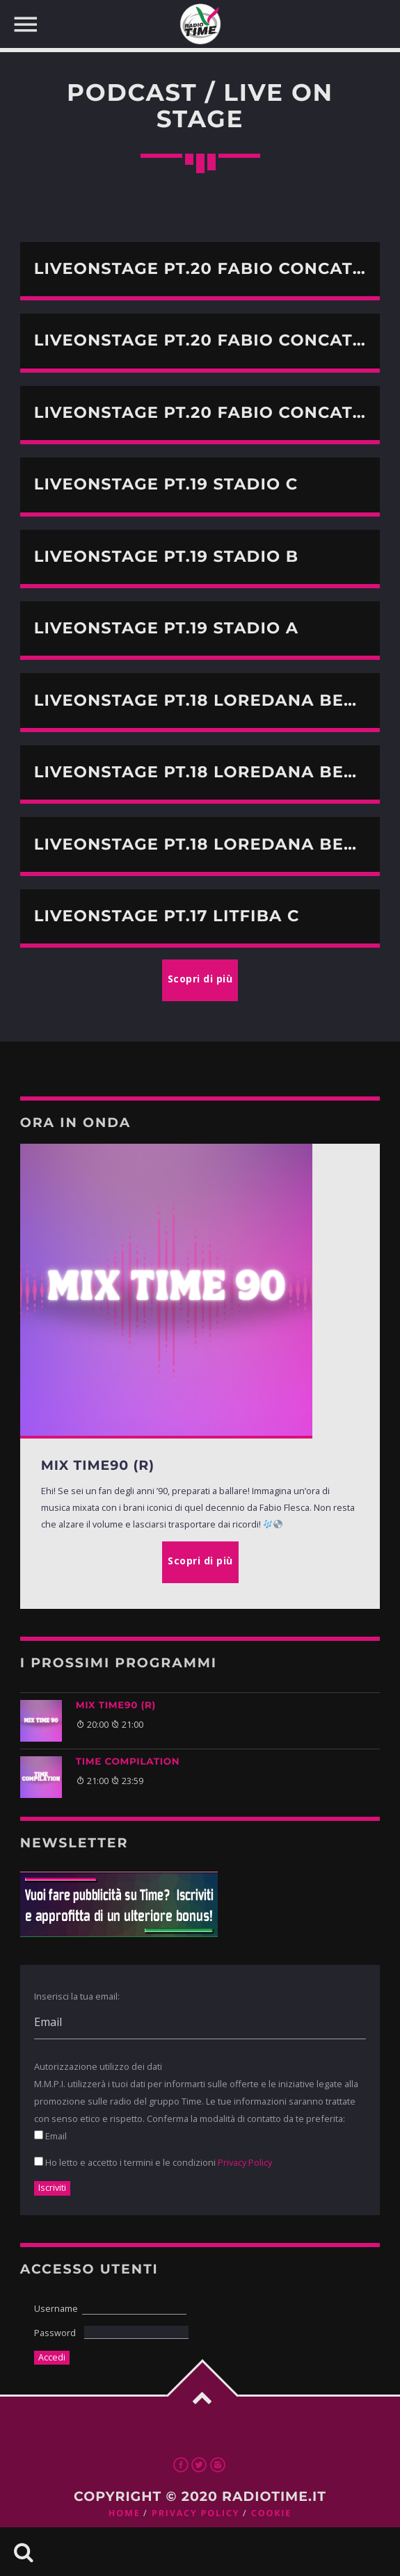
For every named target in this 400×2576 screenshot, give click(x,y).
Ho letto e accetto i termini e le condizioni (153, 2162)
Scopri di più (200, 1560)
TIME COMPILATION (128, 1761)
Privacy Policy (245, 2162)
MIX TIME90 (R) (116, 1705)
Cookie (271, 2513)
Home (125, 2513)
